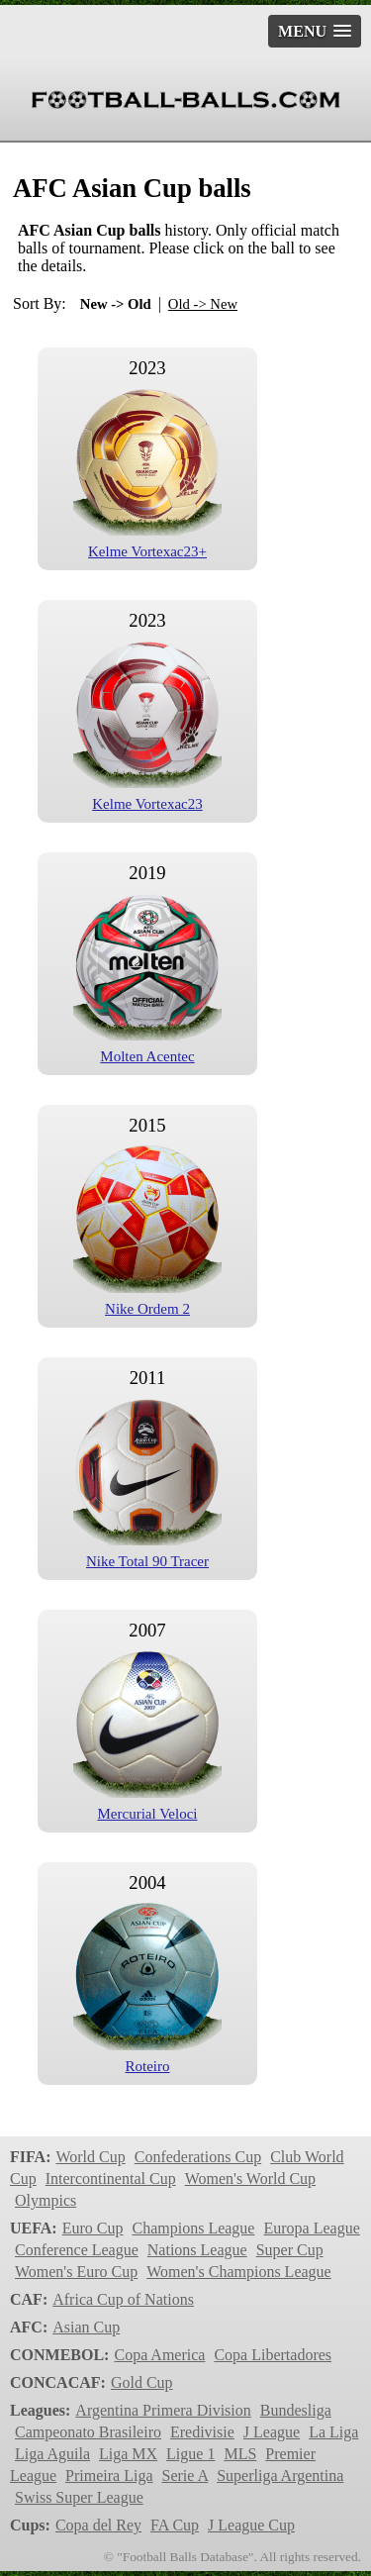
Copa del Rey (98, 2525)
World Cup (90, 2156)
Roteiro (148, 2066)
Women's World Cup (250, 2178)
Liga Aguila (52, 2453)
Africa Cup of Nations (123, 2299)
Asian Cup (86, 2327)
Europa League (311, 2228)
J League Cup (251, 2525)
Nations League (197, 2249)
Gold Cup (142, 2382)
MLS (240, 2453)
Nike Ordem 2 (147, 1309)
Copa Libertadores (272, 2354)
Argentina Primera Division (162, 2410)
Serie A (185, 2475)
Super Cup (290, 2249)
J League (271, 2432)
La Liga (333, 2432)
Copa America (159, 2354)
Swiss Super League (79, 2497)
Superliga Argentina (280, 2475)
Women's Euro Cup (76, 2271)
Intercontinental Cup (111, 2178)
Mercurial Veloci (148, 1814)
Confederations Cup (198, 2156)
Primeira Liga (108, 2475)
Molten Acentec (147, 1056)
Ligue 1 (190, 2453)
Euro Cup (93, 2228)
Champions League (193, 2228)
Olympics (45, 2200)
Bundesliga (295, 2410)
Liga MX (128, 2453)
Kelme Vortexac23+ (147, 551)
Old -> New (202, 304)
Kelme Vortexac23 (147, 804)
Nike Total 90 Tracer (147, 1561)
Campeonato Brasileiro (88, 2432)
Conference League (77, 2249)
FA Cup (174, 2525)
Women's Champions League (238, 2271)
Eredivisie (202, 2432)
